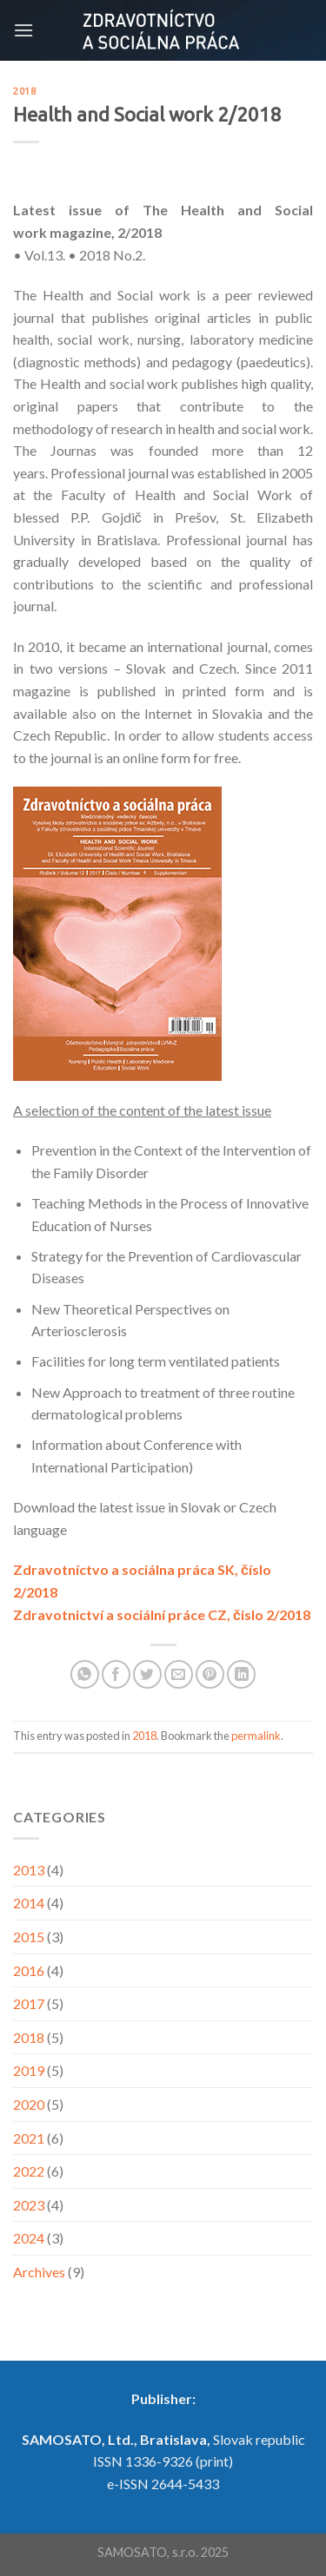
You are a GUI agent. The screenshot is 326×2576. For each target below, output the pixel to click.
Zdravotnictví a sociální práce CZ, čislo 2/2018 (161, 1614)
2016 (28, 1970)
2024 (28, 2238)
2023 (28, 2205)
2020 (28, 2104)
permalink (256, 1736)
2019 (28, 2070)
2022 (28, 2171)
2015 (28, 1936)
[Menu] (23, 30)
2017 (28, 2003)
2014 (28, 1902)
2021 (28, 2138)
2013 (28, 1869)
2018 (24, 91)
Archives (39, 2271)
